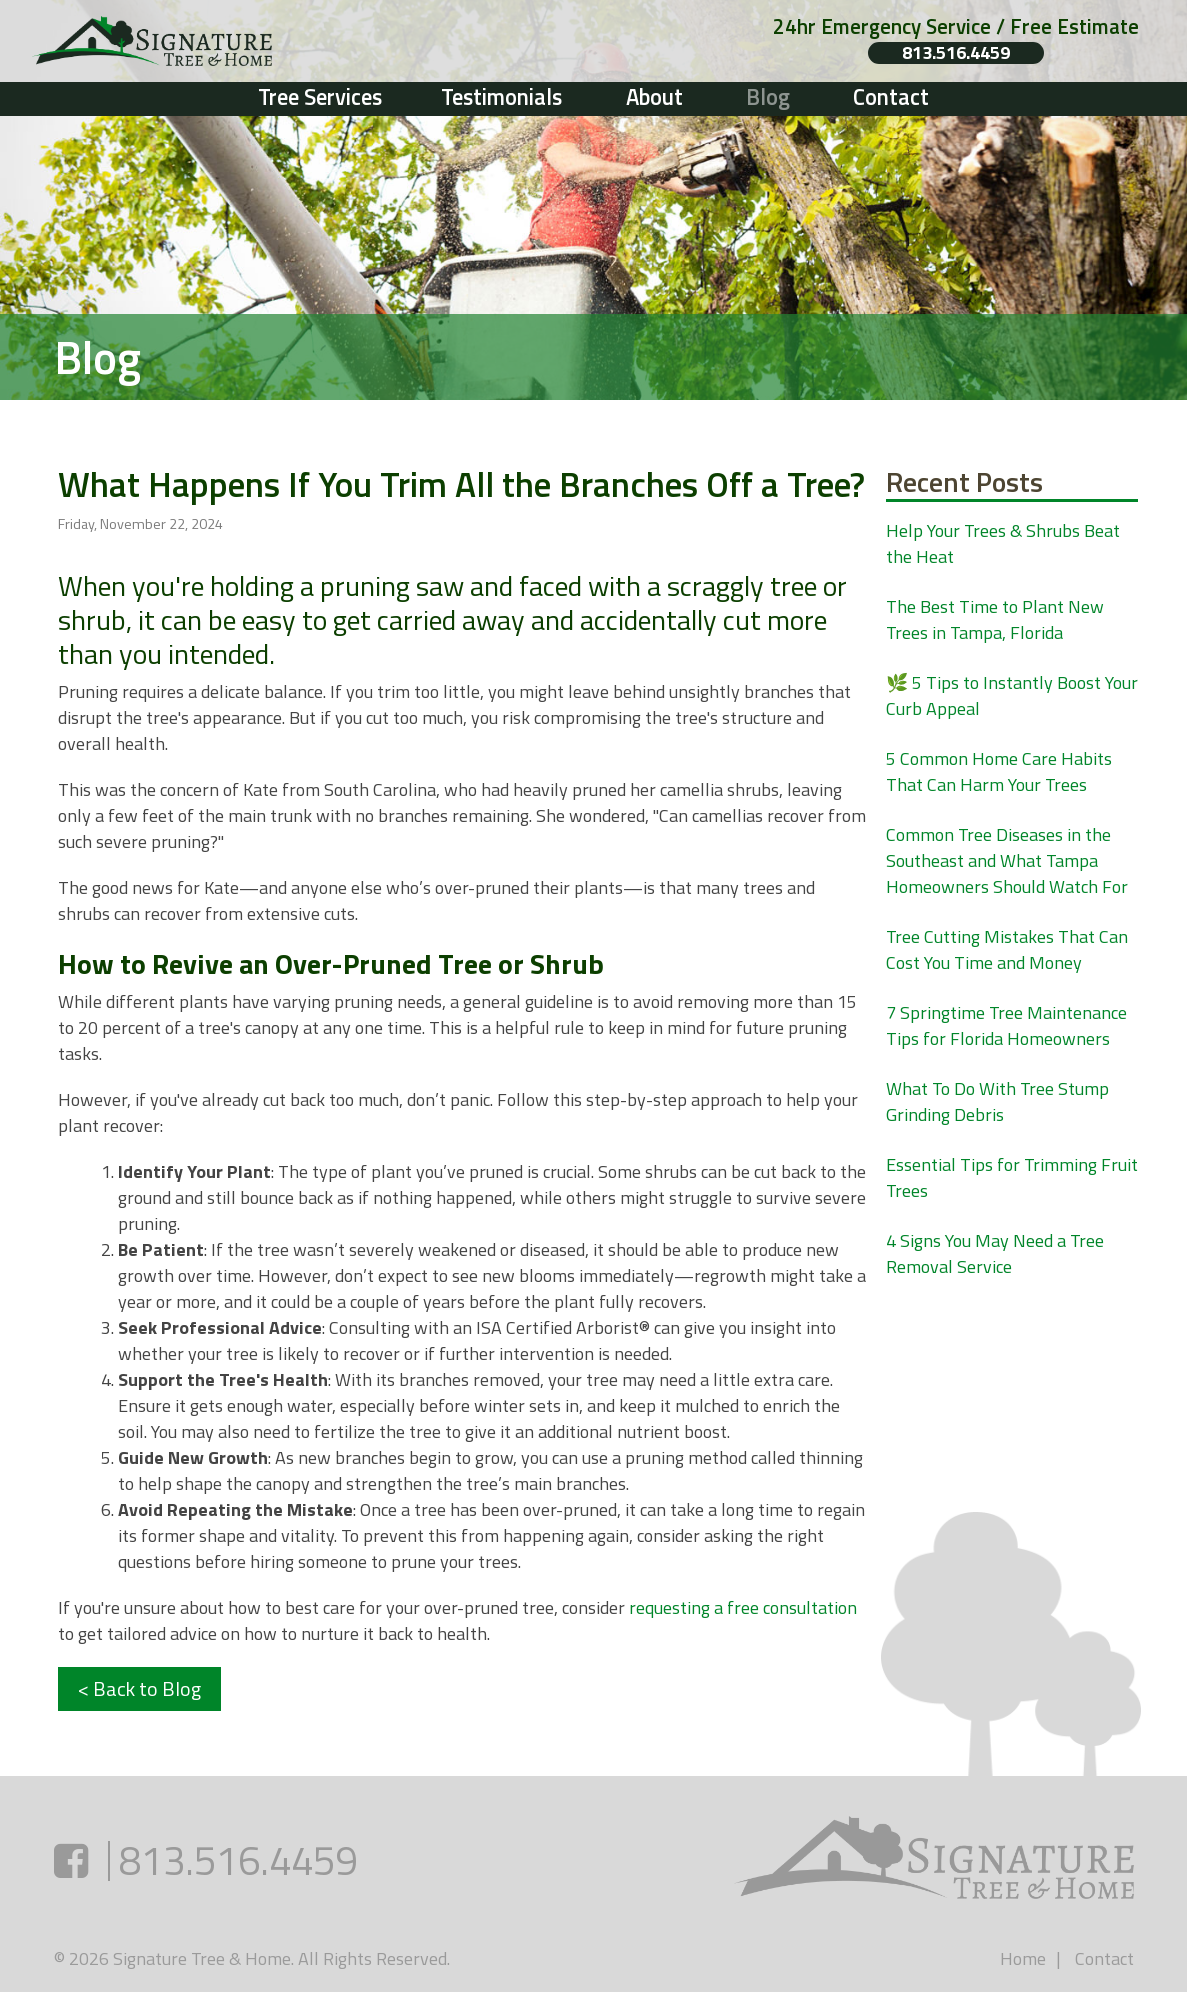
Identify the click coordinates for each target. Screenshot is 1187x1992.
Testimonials (501, 97)
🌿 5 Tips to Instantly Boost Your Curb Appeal (1012, 695)
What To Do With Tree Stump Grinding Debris (997, 1101)
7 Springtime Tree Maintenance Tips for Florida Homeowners (1006, 1025)
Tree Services (320, 97)
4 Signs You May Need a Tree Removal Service (995, 1253)
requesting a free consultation (743, 1607)
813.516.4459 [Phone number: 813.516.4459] (956, 53)
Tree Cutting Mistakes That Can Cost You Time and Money (1007, 949)
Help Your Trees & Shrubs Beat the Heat (1003, 543)
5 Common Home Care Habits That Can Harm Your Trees (999, 771)
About (654, 97)
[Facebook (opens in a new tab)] (71, 1860)
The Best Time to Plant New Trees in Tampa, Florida (995, 619)
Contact (891, 97)
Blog (768, 97)
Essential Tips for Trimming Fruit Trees (1012, 1177)
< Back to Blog (139, 1688)
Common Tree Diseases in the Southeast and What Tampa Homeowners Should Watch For (1007, 860)
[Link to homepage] (253, 41)
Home (1023, 1958)
